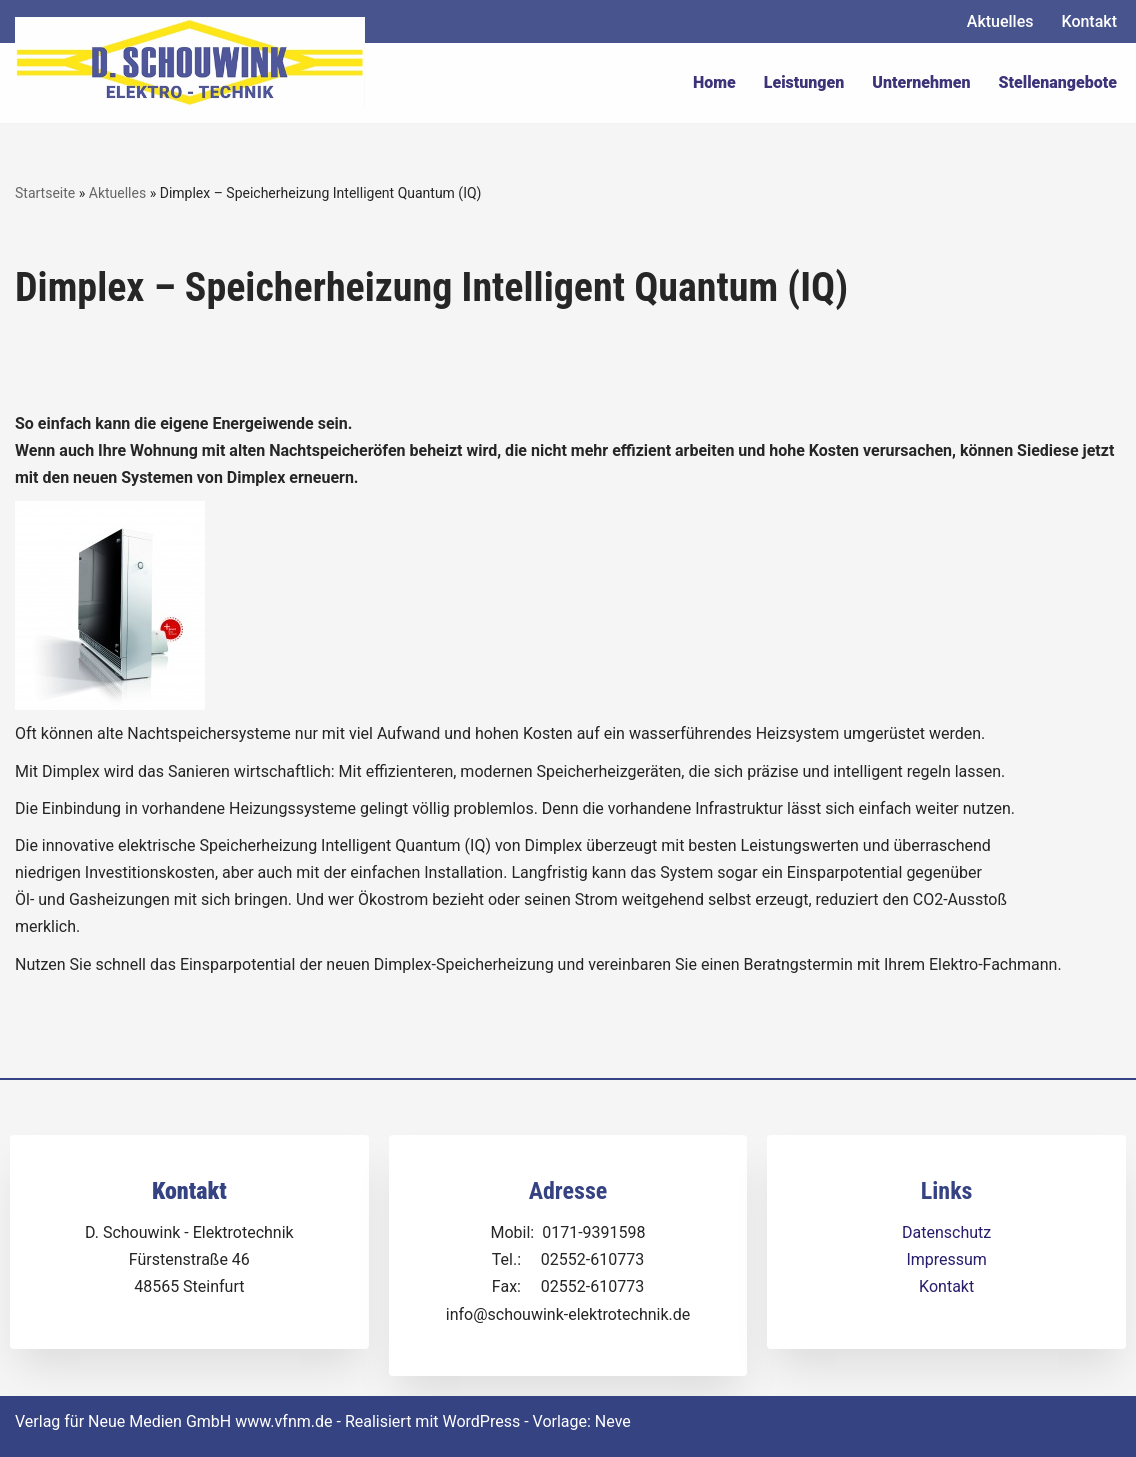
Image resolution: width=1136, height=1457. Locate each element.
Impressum (946, 1259)
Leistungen (804, 82)
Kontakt (1089, 21)
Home (714, 82)
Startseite (45, 193)
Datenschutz (946, 1232)
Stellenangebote (1058, 82)
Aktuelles (1000, 21)
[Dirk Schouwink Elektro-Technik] (190, 62)
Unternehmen (921, 82)
